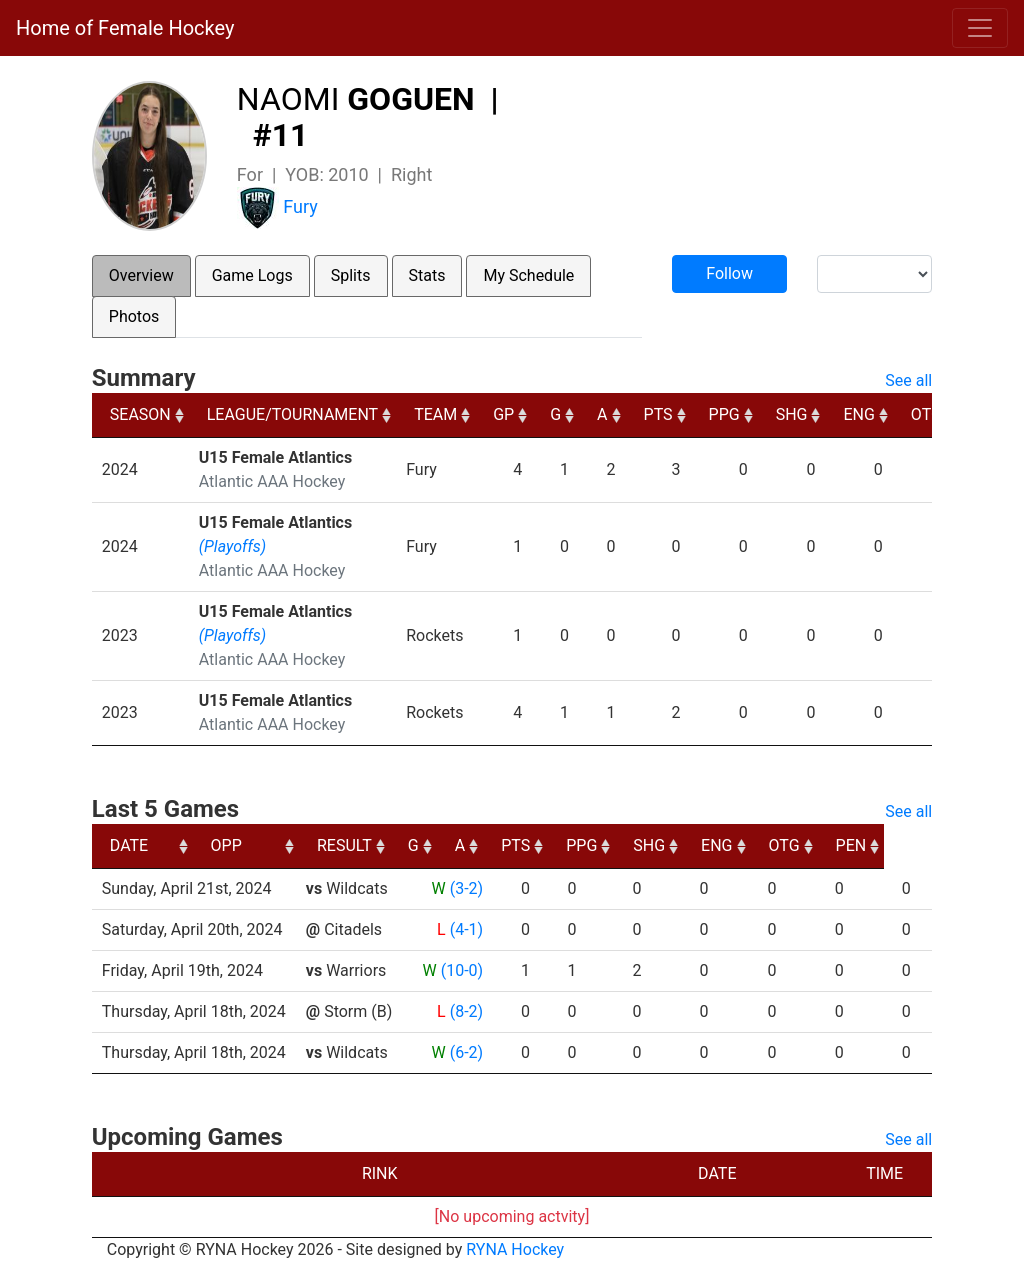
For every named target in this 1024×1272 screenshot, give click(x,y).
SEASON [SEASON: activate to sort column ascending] (140, 414)
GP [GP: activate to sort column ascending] (503, 414)
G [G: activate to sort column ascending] (555, 414)
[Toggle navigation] (980, 28)
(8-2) (466, 1011)
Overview (141, 275)
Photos (134, 316)
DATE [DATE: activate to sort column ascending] (129, 845)
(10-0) (462, 970)
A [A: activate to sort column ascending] (602, 414)
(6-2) (466, 1052)
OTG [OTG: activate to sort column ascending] (926, 414)
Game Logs (252, 275)
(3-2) (466, 888)
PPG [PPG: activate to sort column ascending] (724, 414)
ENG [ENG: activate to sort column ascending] (858, 414)
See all (908, 380)
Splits (351, 275)
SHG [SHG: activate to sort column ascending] (792, 414)
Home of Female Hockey (125, 28)
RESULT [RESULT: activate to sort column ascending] (447, 845)
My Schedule (528, 275)
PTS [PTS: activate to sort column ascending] (658, 414)
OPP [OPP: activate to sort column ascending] (329, 845)
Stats (427, 275)
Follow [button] (729, 273)
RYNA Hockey (515, 1249)
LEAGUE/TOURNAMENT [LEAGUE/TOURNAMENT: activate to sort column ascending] (292, 414)
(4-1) (466, 929)
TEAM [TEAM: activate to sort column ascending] (435, 414)
